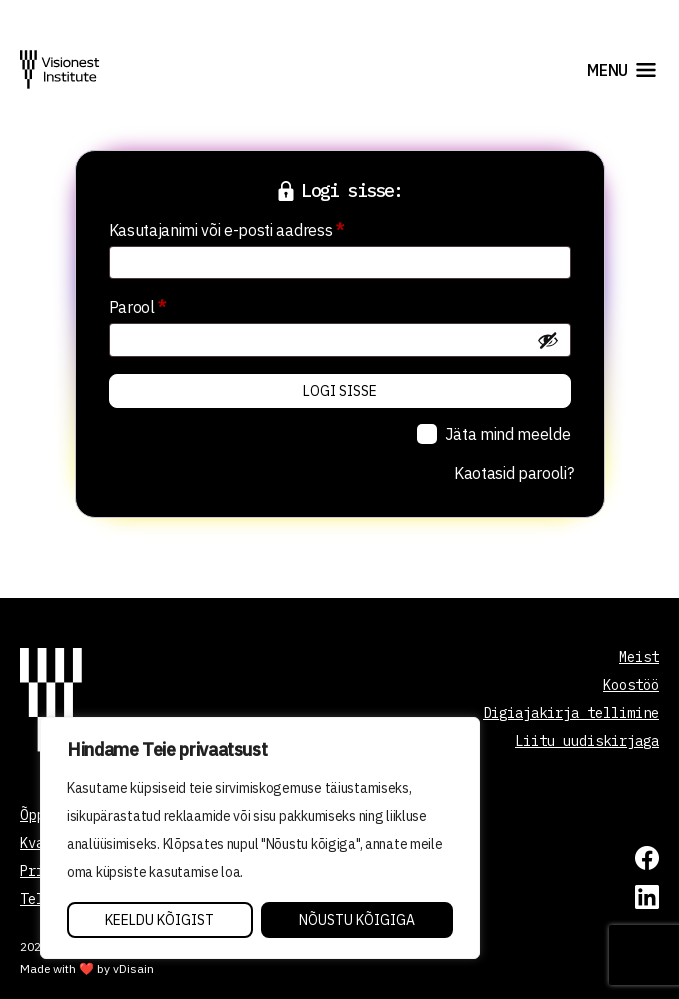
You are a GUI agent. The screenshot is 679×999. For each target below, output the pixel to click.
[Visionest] (60, 69)
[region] (260, 838)
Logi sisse (340, 391)
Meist (639, 657)
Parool (163, 304)
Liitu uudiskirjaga (587, 741)
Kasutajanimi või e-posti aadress (252, 227)
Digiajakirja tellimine (571, 713)
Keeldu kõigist (159, 920)
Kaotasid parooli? (514, 473)
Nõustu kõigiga (357, 920)
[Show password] (548, 340)
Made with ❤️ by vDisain (87, 968)
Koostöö (631, 685)
